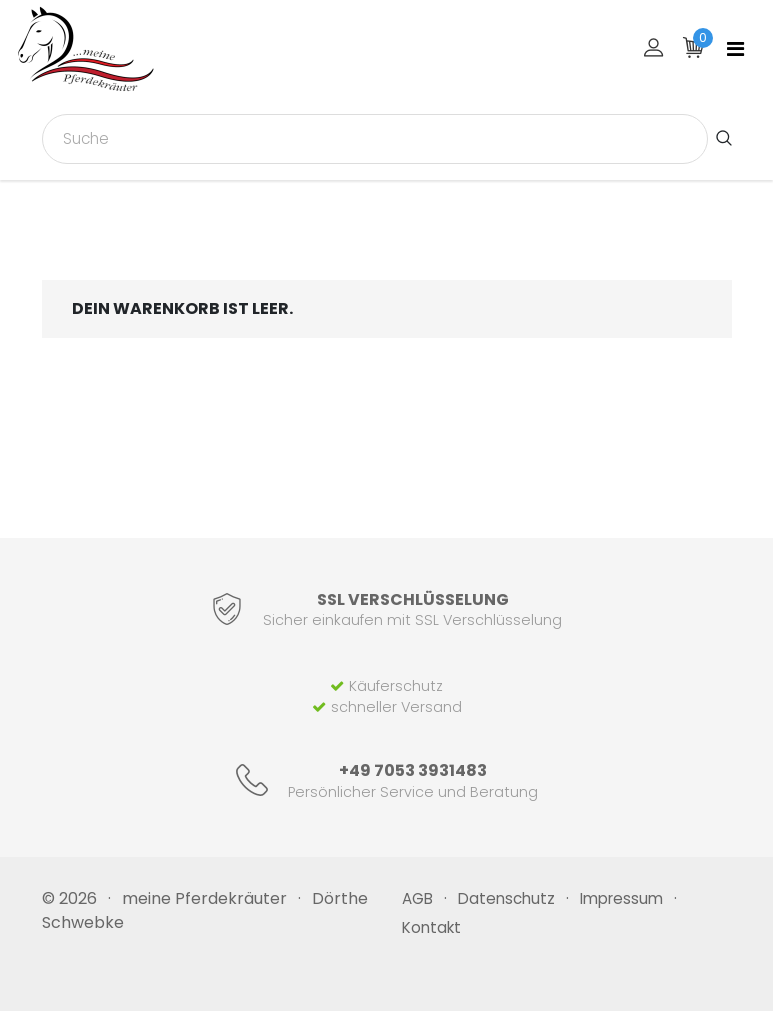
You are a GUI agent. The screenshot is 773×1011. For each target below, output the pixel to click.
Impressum (621, 898)
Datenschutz (506, 898)
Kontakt (431, 927)
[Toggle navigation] (735, 49)
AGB (417, 898)
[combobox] (375, 139)
